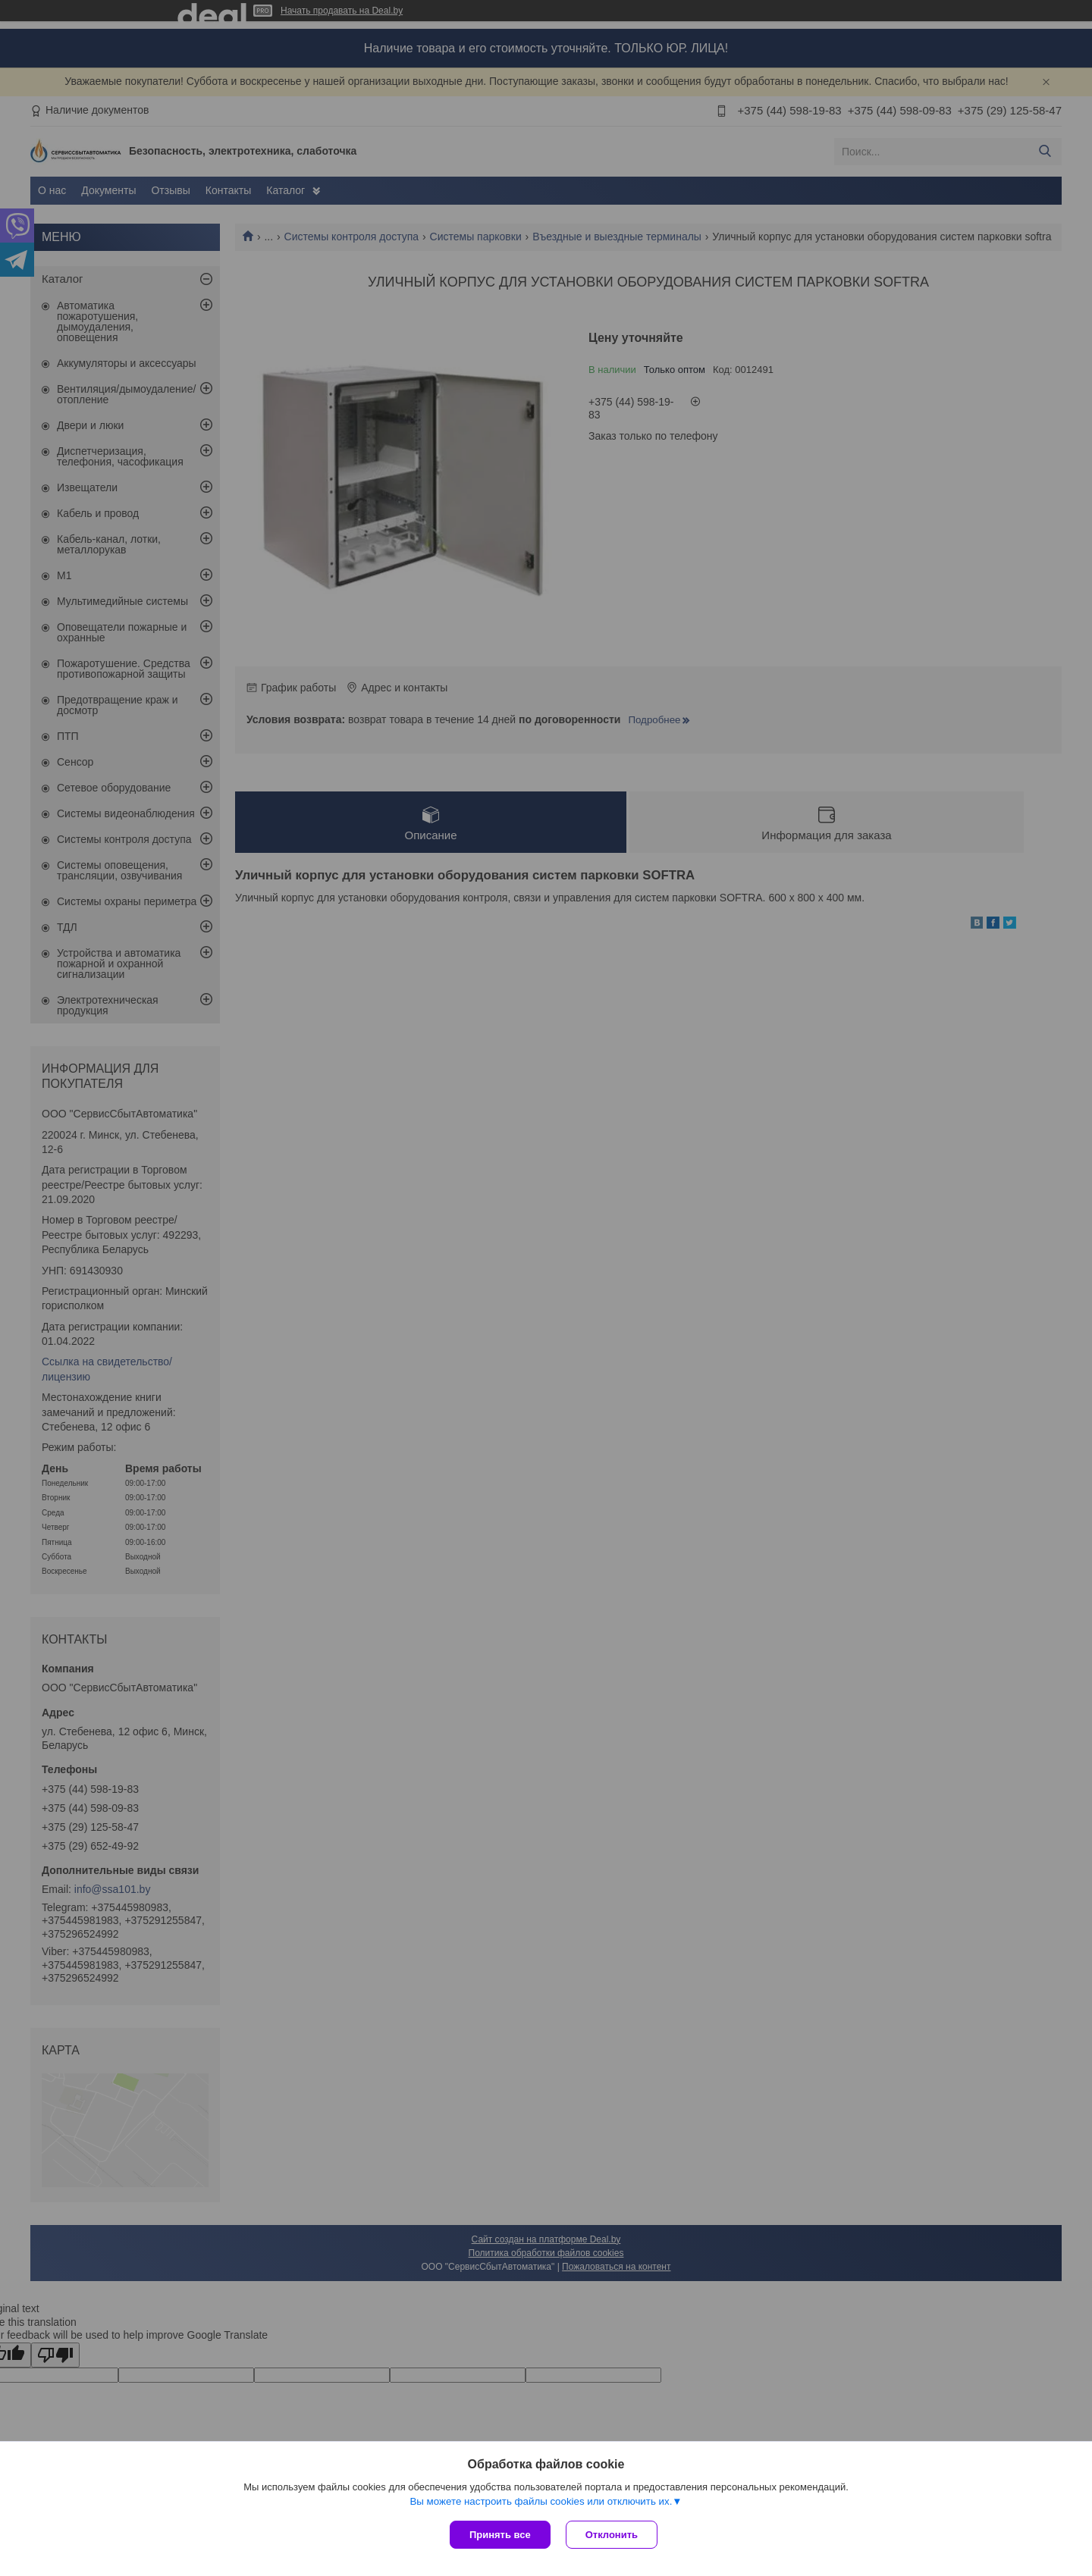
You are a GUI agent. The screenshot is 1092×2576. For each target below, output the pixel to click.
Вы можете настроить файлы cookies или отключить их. (541, 2501)
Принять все (500, 2534)
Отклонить (611, 2534)
